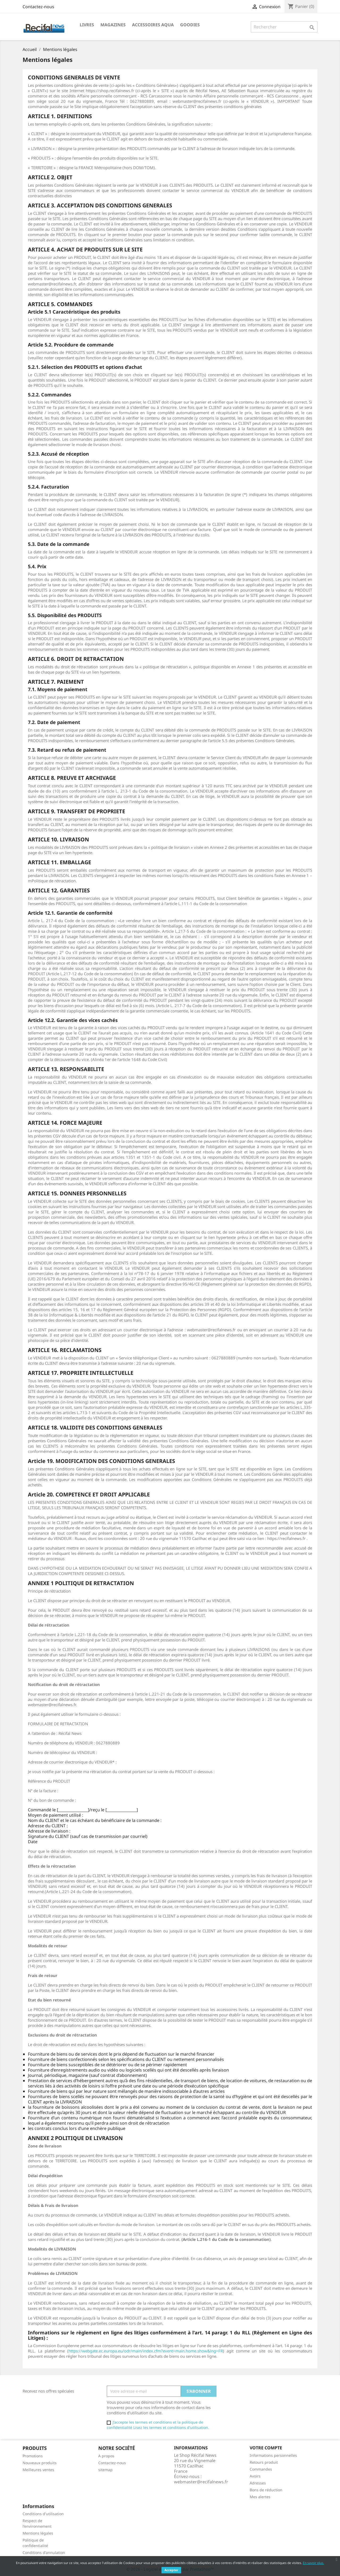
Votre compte (266, 2448)
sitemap (105, 2469)
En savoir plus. (313, 2563)
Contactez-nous (38, 7)
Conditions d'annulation (44, 2552)
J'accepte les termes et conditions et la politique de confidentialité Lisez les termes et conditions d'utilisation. (158, 2425)
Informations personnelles (273, 2455)
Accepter (171, 2570)
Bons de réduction (266, 2489)
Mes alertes (260, 2496)
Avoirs (255, 2476)
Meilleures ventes (38, 2469)
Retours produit (264, 2462)
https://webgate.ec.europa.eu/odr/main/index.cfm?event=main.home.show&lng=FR (146, 2351)
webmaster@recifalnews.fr (201, 2482)
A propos (106, 2455)
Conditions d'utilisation (43, 2513)
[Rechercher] (284, 26)
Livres (87, 25)
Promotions (33, 2455)
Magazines (113, 25)
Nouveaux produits (40, 2462)
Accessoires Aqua (153, 25)
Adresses (258, 2482)
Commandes (261, 2469)
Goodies (190, 25)
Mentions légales (38, 2533)
